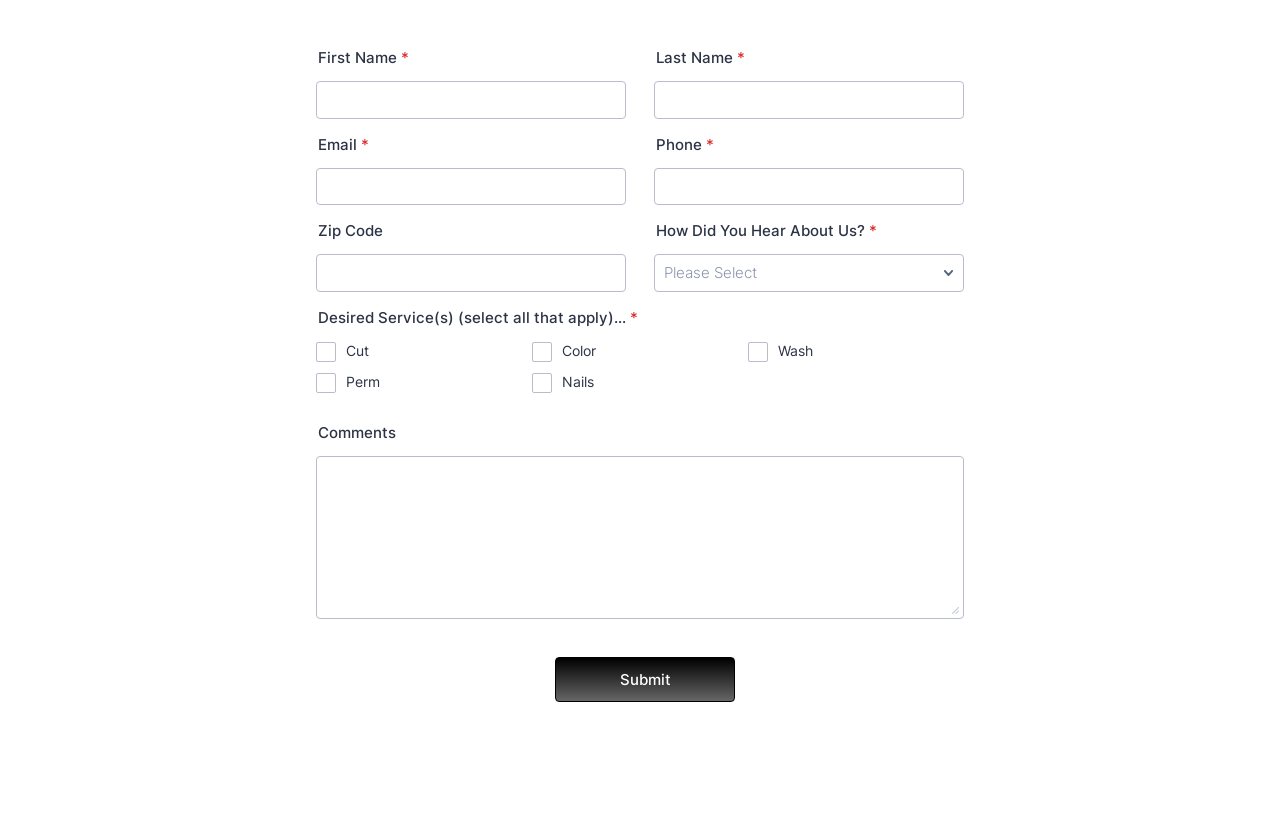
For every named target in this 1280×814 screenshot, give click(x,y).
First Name (363, 57)
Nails (578, 381)
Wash (795, 350)
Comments (357, 432)
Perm (363, 381)
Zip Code (350, 230)
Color (579, 350)
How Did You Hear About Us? (766, 230)
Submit (645, 679)
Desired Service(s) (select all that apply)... (478, 317)
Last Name (700, 57)
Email (343, 144)
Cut (357, 350)
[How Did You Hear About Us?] (809, 273)
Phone (685, 144)
